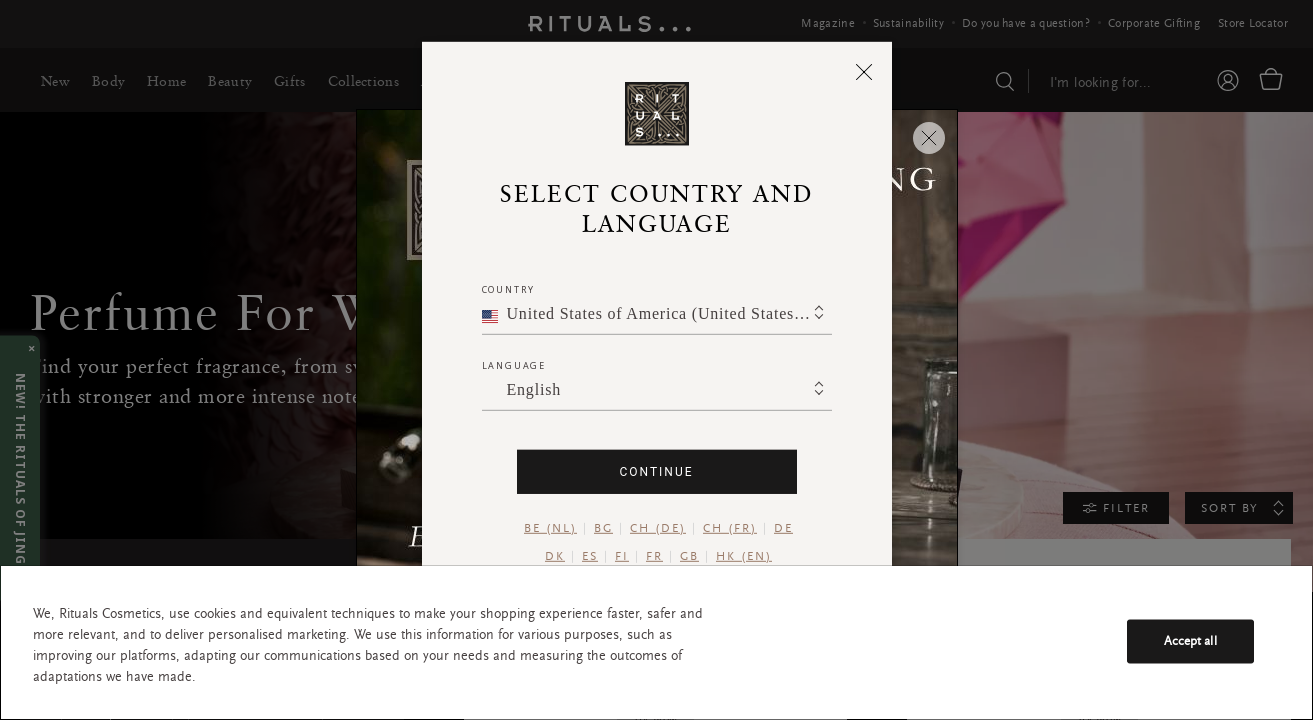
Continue (656, 472)
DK (555, 557)
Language (514, 365)
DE (783, 529)
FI (622, 557)
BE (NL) (550, 529)
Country (509, 289)
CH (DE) (658, 529)
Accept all (1190, 640)
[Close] (864, 71)
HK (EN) (744, 557)
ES (590, 557)
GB (689, 557)
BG (603, 529)
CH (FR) (730, 529)
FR (654, 557)
